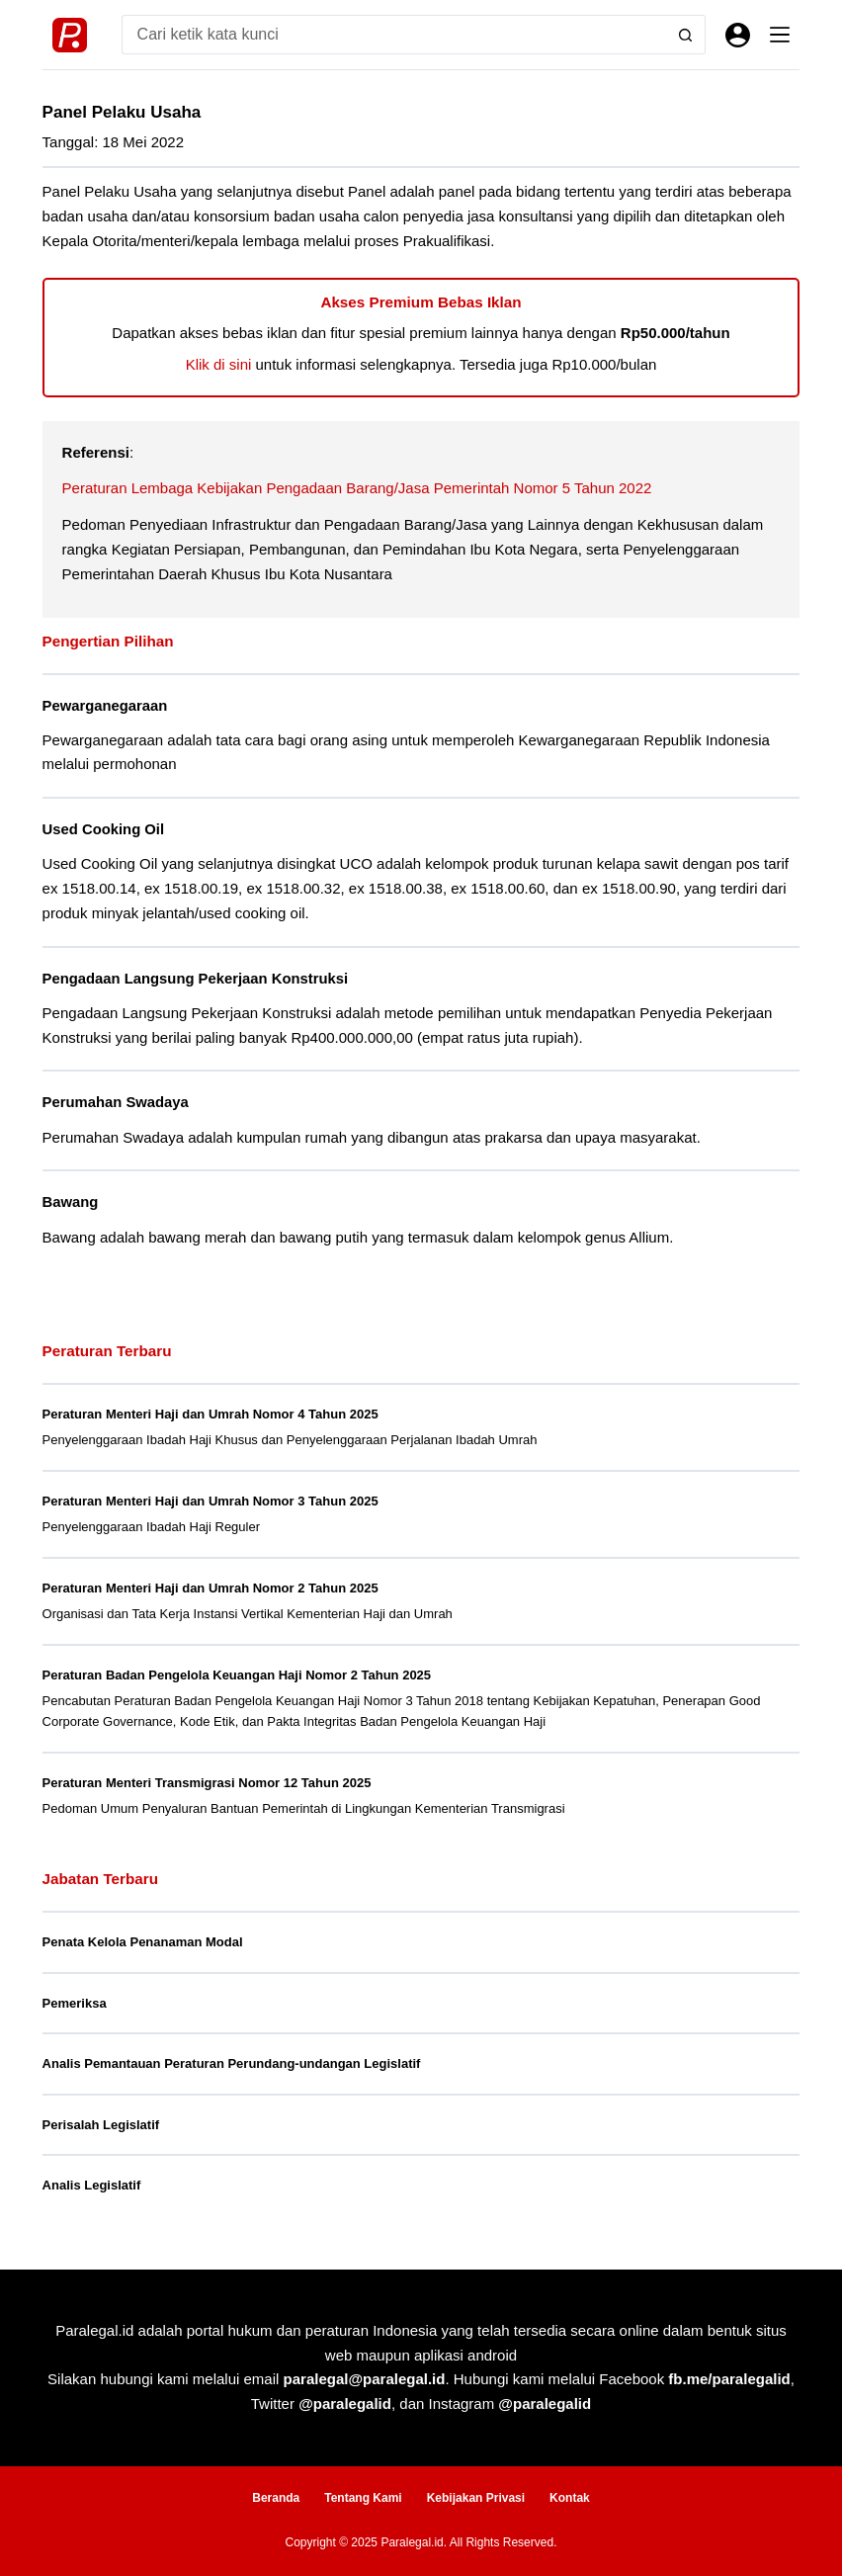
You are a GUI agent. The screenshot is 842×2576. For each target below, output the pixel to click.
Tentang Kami (362, 2498)
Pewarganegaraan (105, 706)
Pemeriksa (74, 2003)
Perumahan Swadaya (115, 1102)
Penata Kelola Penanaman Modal (142, 1941)
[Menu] (780, 34)
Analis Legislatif (91, 2185)
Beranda (275, 2498)
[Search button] (686, 34)
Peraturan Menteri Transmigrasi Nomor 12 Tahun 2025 (207, 1782)
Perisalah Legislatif (101, 2124)
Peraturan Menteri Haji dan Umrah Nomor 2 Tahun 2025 (210, 1588)
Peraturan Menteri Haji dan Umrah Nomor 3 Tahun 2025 (210, 1501)
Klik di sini (219, 364)
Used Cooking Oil (103, 829)
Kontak (569, 2498)
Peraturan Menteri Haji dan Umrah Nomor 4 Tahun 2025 (210, 1414)
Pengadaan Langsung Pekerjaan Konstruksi (195, 979)
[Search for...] (394, 34)
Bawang (70, 1202)
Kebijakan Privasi (476, 2498)
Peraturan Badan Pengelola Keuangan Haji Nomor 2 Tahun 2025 (236, 1675)
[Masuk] (737, 35)
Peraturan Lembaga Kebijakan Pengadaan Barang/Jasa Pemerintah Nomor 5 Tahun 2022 (357, 487)
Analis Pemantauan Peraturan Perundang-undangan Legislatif (231, 2063)
